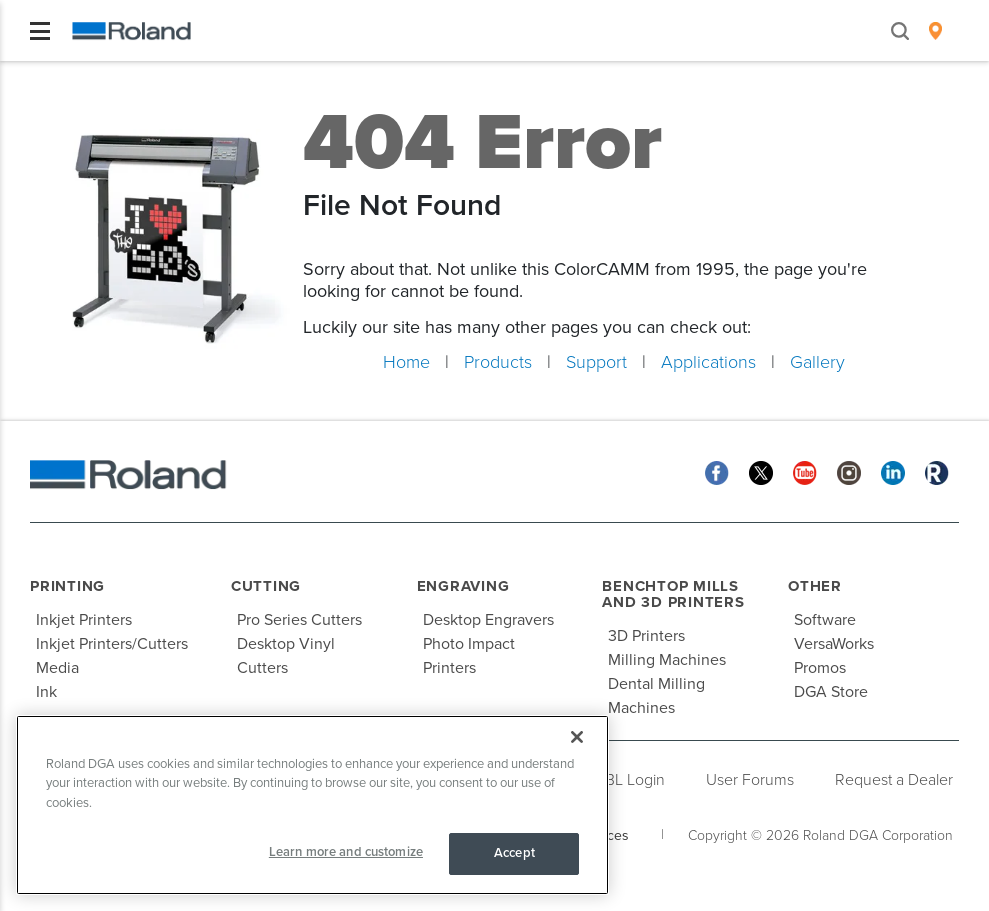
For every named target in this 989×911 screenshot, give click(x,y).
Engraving (463, 586)
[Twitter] (761, 472)
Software (825, 620)
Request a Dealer (894, 780)
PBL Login (630, 780)
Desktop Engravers (488, 620)
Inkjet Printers (84, 620)
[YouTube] (805, 472)
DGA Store (831, 692)
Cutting (266, 586)
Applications (708, 362)
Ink (46, 692)
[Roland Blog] (937, 472)
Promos (820, 668)
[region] (312, 805)
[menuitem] (935, 31)
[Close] (577, 737)
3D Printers (646, 636)
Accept (514, 853)
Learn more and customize (346, 852)
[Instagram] (849, 472)
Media (57, 668)
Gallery (817, 362)
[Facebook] (717, 472)
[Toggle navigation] (40, 31)
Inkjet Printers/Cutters (112, 644)
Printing (67, 586)
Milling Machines (667, 660)
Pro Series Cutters (299, 620)
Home (406, 362)
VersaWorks (834, 644)
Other (815, 586)
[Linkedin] (893, 472)
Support (596, 362)
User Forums (750, 780)
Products (498, 362)
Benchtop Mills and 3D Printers (673, 594)
